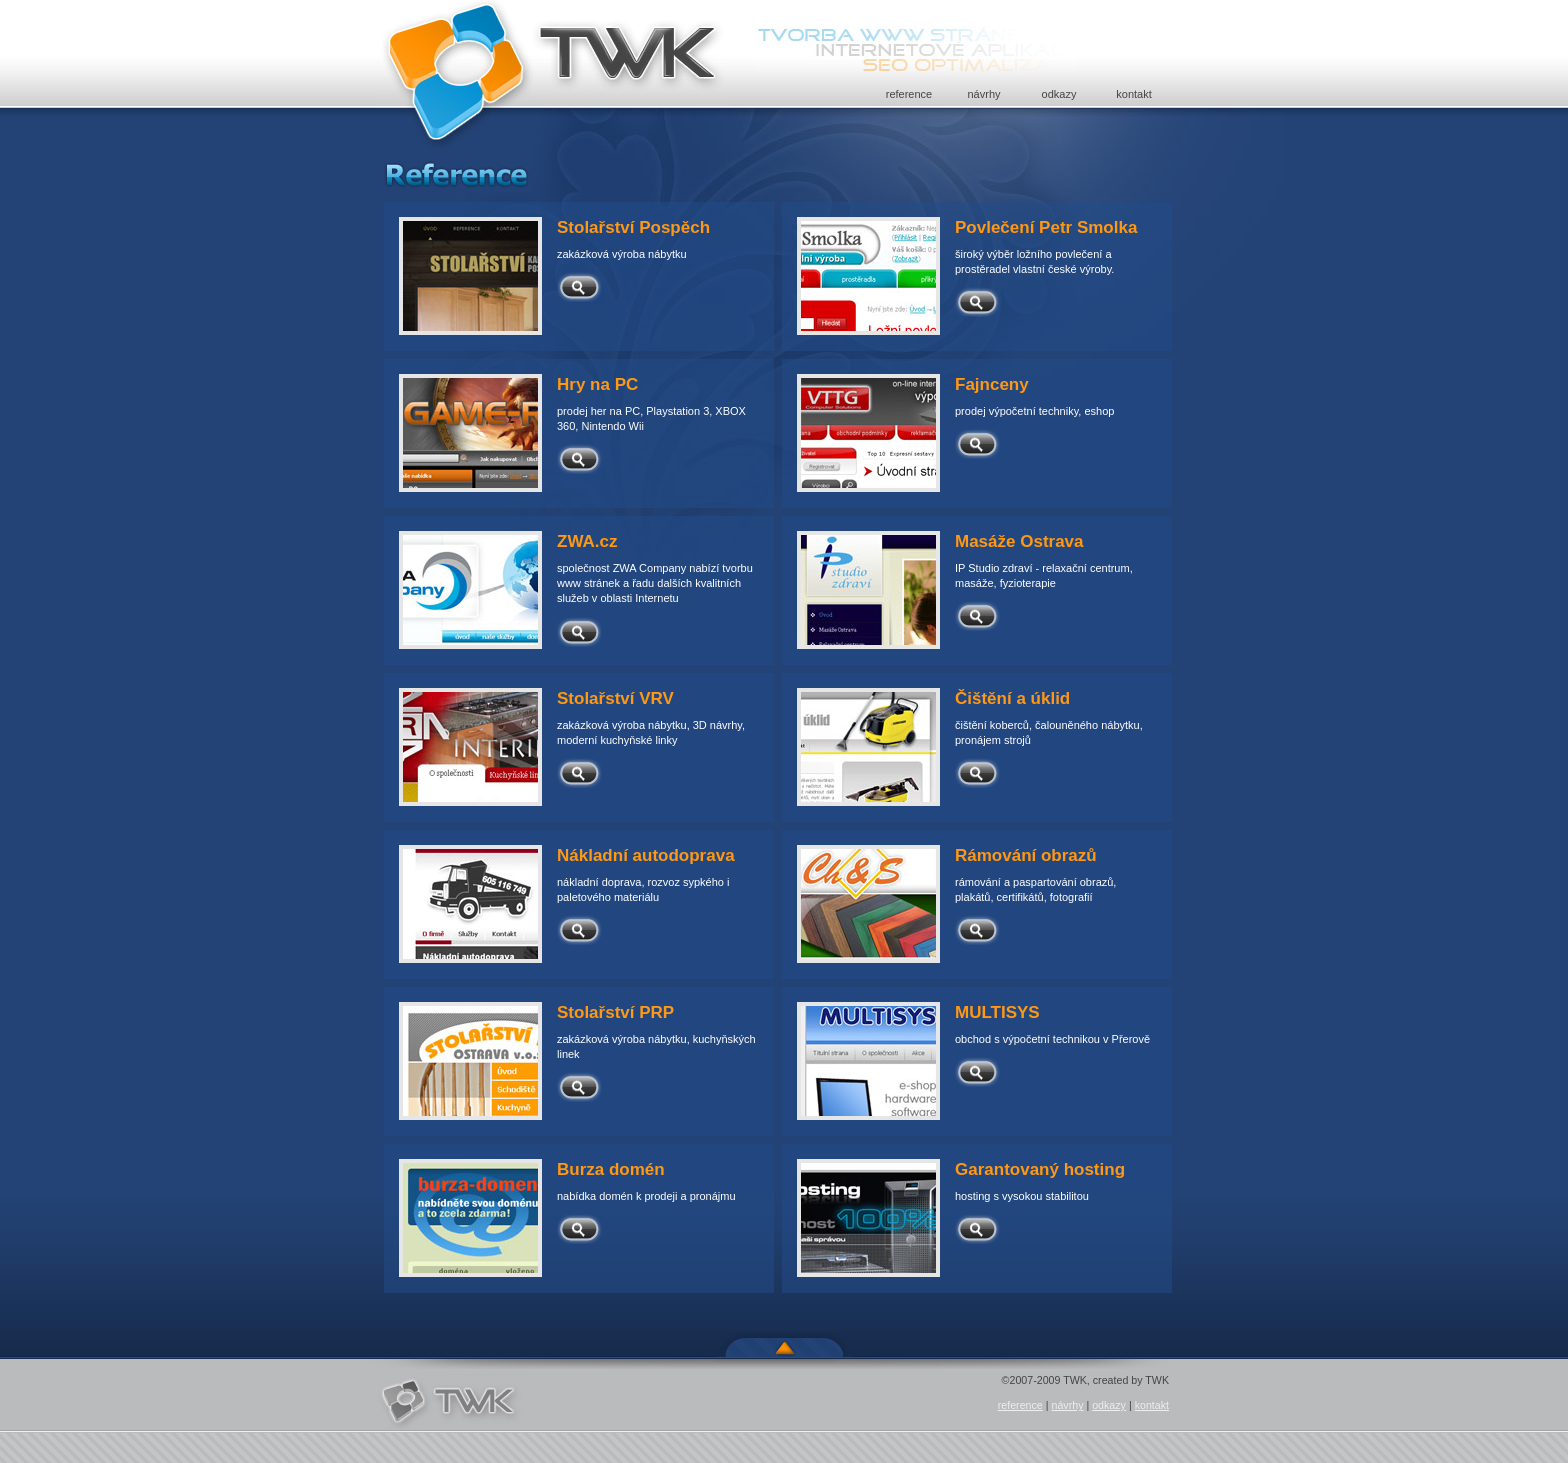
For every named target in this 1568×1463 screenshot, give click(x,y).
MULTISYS (997, 1012)
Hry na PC (597, 384)
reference (909, 94)
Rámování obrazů (1026, 855)
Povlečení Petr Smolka (1046, 227)
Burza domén (611, 1169)
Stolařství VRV (615, 698)
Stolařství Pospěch (633, 227)
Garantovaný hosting (1040, 1169)
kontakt (1133, 94)
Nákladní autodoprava (646, 855)
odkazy (1059, 94)
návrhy (983, 94)
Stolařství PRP (615, 1012)
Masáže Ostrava (1019, 541)
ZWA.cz (587, 541)
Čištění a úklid (1012, 698)
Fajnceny (992, 384)
